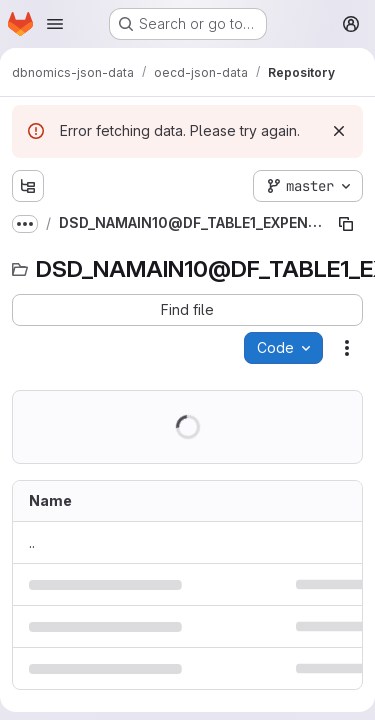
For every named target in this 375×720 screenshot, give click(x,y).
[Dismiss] (339, 131)
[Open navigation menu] (55, 24)
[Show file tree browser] (28, 186)
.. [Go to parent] (32, 542)
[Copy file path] (346, 224)
